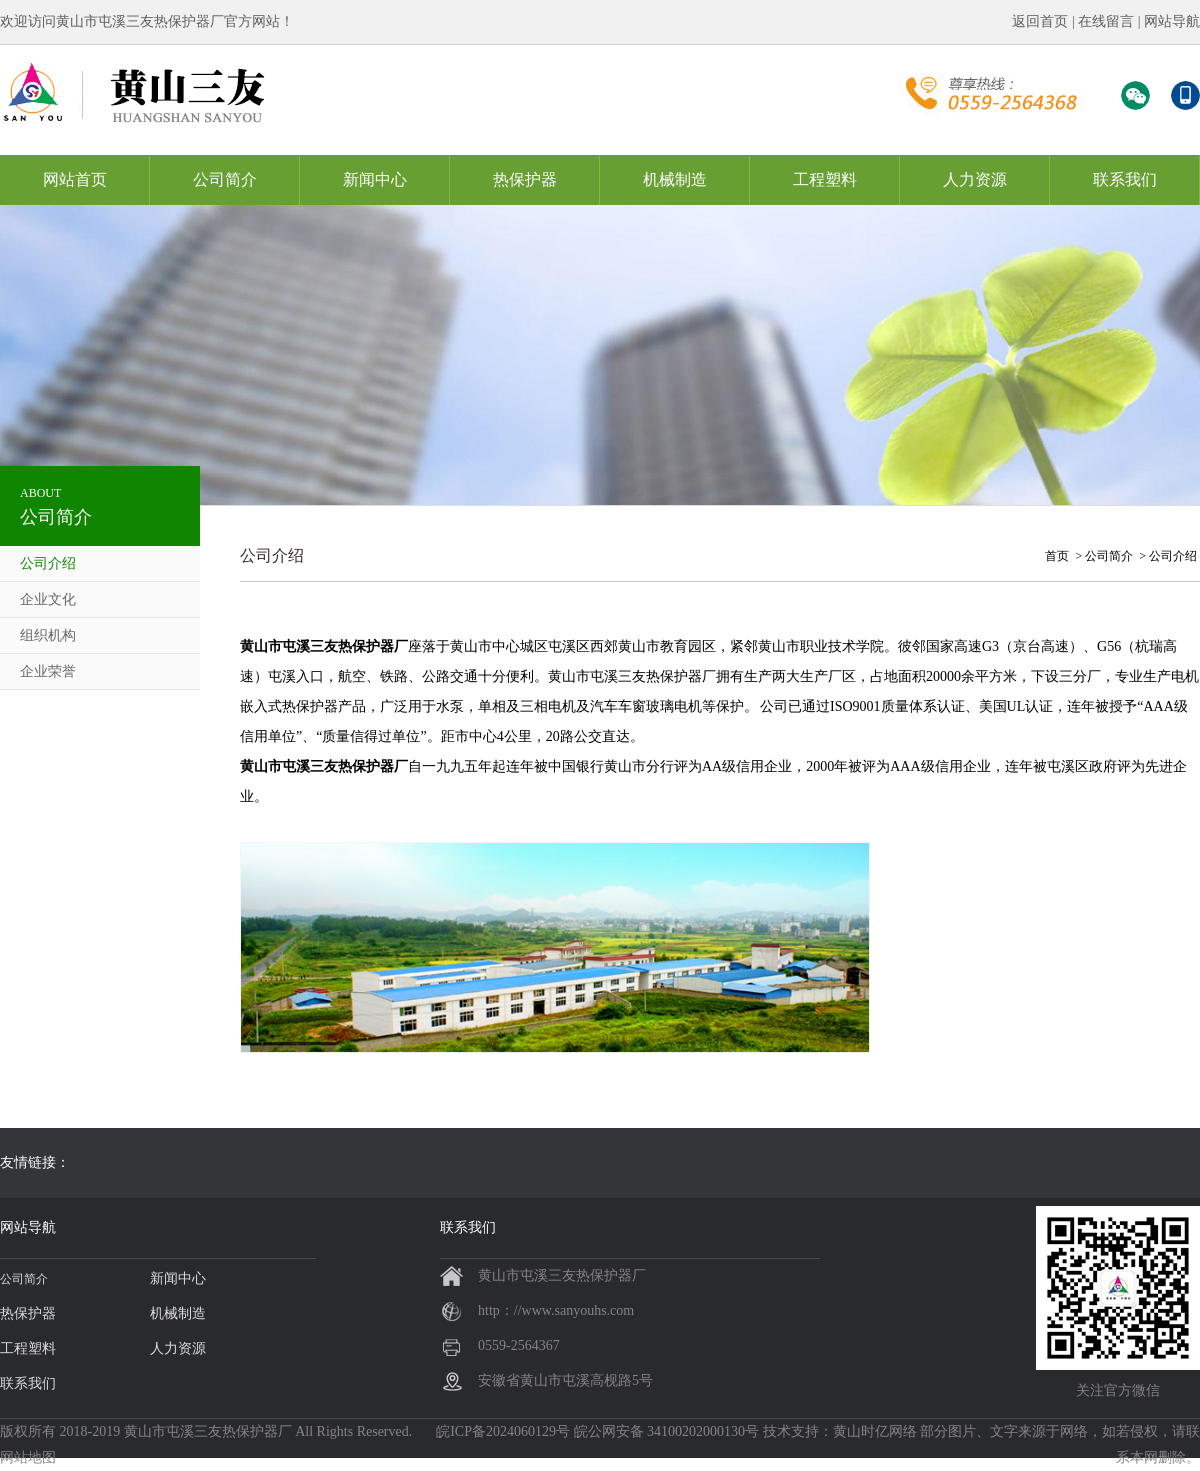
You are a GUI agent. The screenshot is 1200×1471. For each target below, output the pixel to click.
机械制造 (675, 179)
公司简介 (225, 179)
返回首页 (1040, 21)
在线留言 (1106, 21)
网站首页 (75, 179)
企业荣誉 (48, 671)
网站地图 (28, 1457)
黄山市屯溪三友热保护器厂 (208, 1431)
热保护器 (525, 179)
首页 (1057, 556)
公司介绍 (48, 563)
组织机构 (48, 635)
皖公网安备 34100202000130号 (667, 1431)
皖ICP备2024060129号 (503, 1431)
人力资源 (975, 179)
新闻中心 (375, 179)
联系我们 (1125, 179)
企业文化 (48, 599)
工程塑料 (825, 179)
